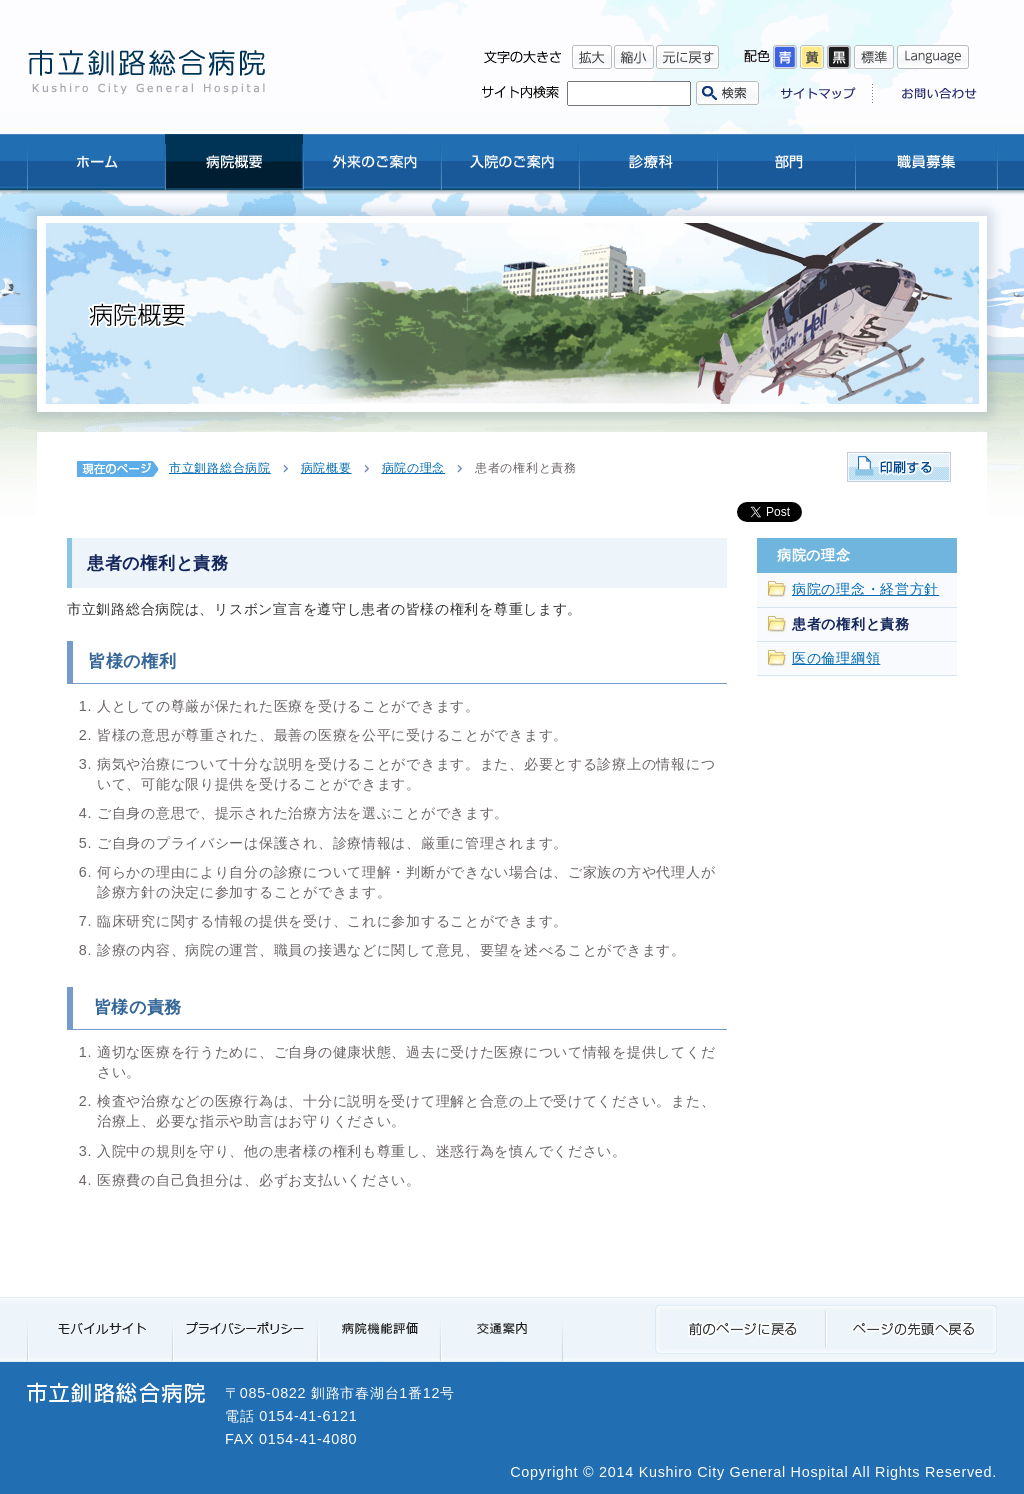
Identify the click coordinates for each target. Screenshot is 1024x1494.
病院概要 (326, 468)
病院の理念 (414, 468)
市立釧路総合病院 (220, 468)
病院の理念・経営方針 (865, 589)
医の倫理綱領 (836, 658)
